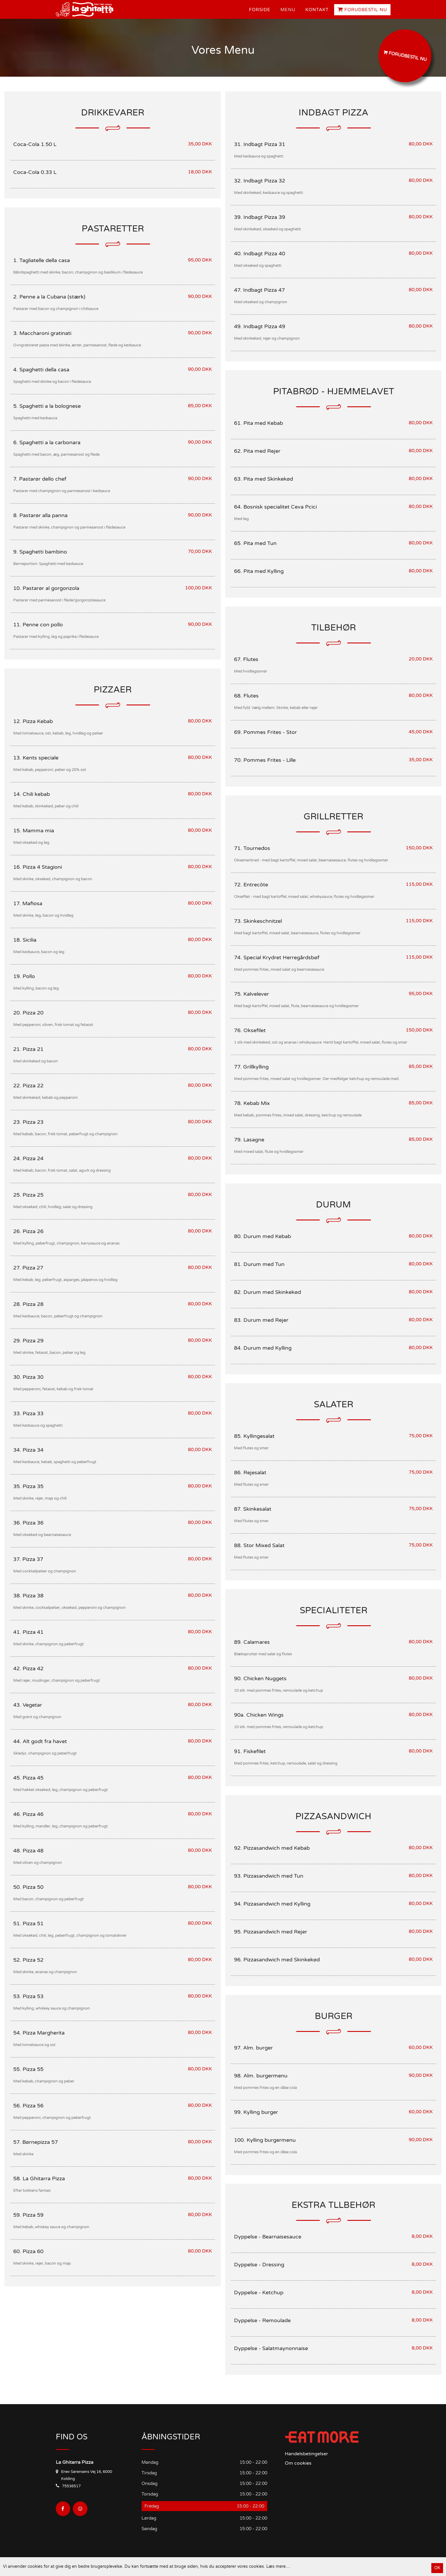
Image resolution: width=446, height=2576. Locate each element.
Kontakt (317, 9)
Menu (287, 9)
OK (437, 2567)
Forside (259, 9)
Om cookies (298, 2463)
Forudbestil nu (362, 9)
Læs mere (276, 2566)
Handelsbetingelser (306, 2454)
